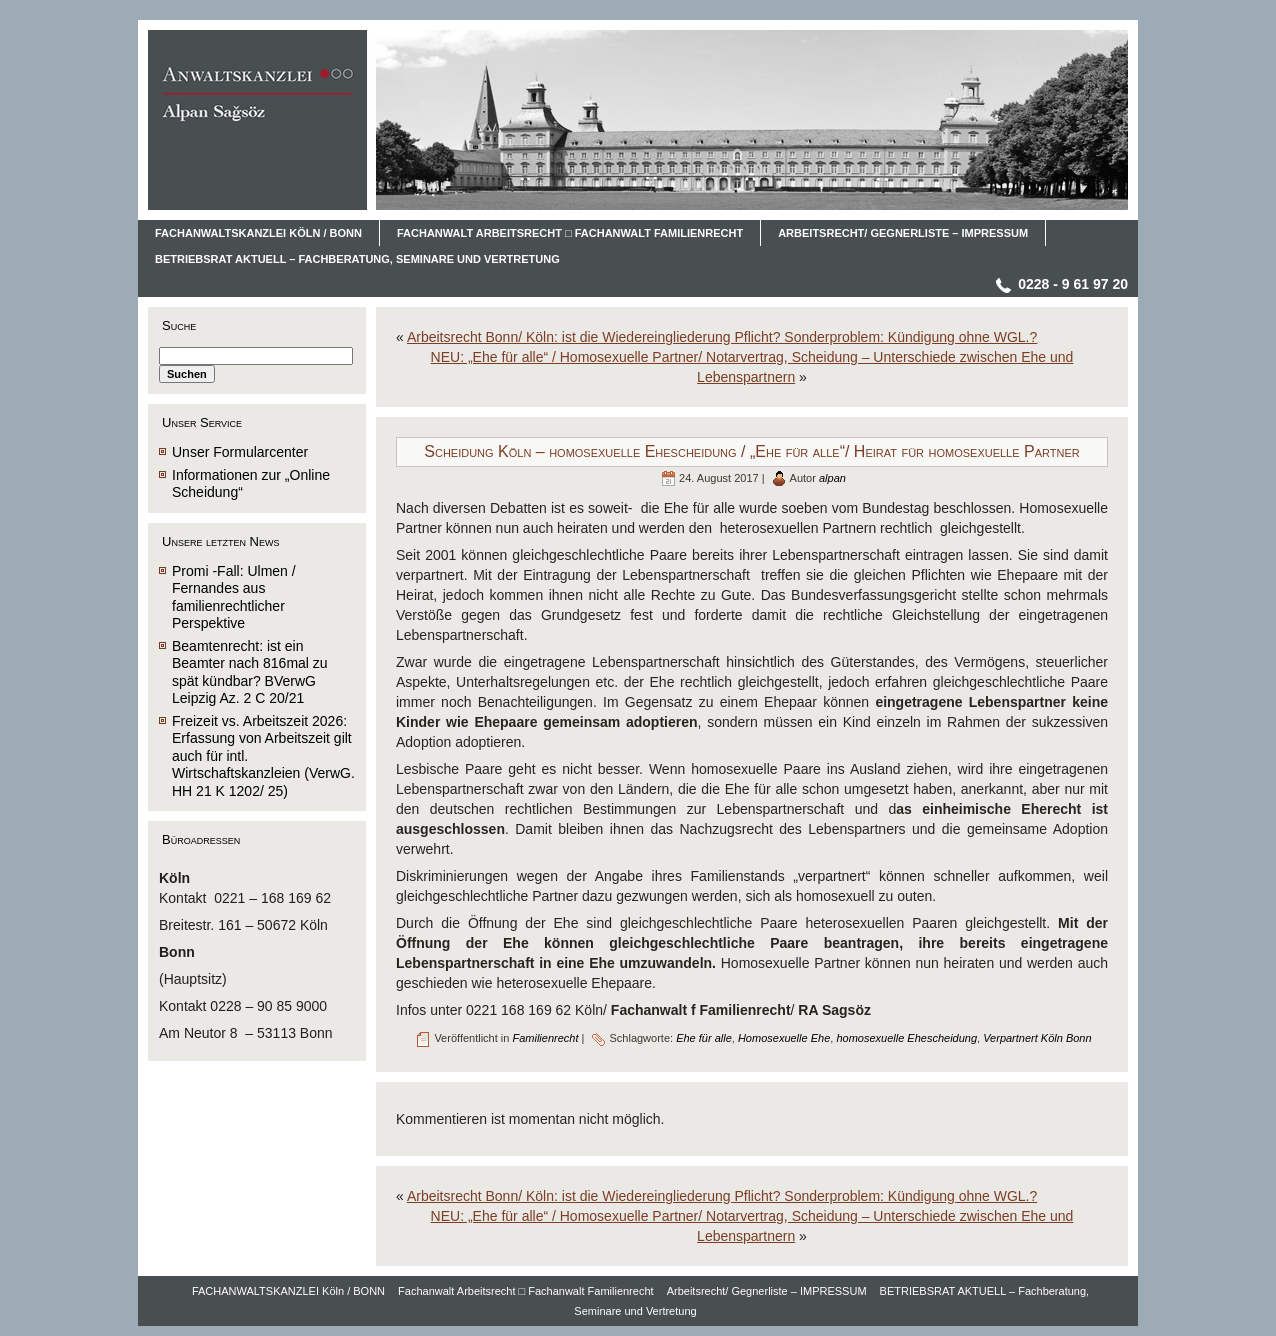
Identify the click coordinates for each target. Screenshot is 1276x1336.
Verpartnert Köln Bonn (1037, 1038)
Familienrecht (545, 1038)
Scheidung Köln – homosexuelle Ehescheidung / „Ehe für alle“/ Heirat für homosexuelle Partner (751, 451)
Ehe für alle (704, 1038)
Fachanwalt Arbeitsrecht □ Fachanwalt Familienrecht (525, 1291)
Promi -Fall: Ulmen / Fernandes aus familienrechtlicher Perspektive (234, 597)
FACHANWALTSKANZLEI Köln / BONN (288, 1291)
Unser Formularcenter (240, 452)
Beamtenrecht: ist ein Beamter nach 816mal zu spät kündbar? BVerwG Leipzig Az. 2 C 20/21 (250, 672)
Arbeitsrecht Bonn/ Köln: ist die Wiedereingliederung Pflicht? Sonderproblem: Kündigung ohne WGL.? (722, 337)
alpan (832, 478)
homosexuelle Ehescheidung (906, 1038)
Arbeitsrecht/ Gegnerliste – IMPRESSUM (767, 1291)
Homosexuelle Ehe (784, 1038)
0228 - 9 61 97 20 (1073, 284)
